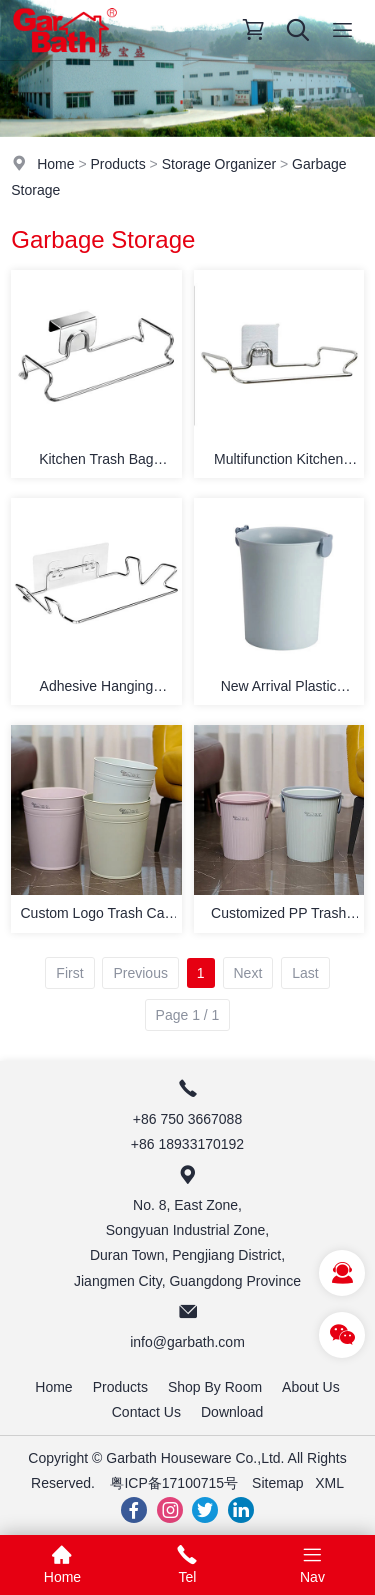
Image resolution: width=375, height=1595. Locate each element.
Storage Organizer (219, 164)
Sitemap (277, 1483)
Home (55, 164)
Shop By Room (215, 1387)
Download (232, 1412)
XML (329, 1483)
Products (117, 164)
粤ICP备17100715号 (174, 1483)
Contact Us (146, 1412)
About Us (311, 1387)
